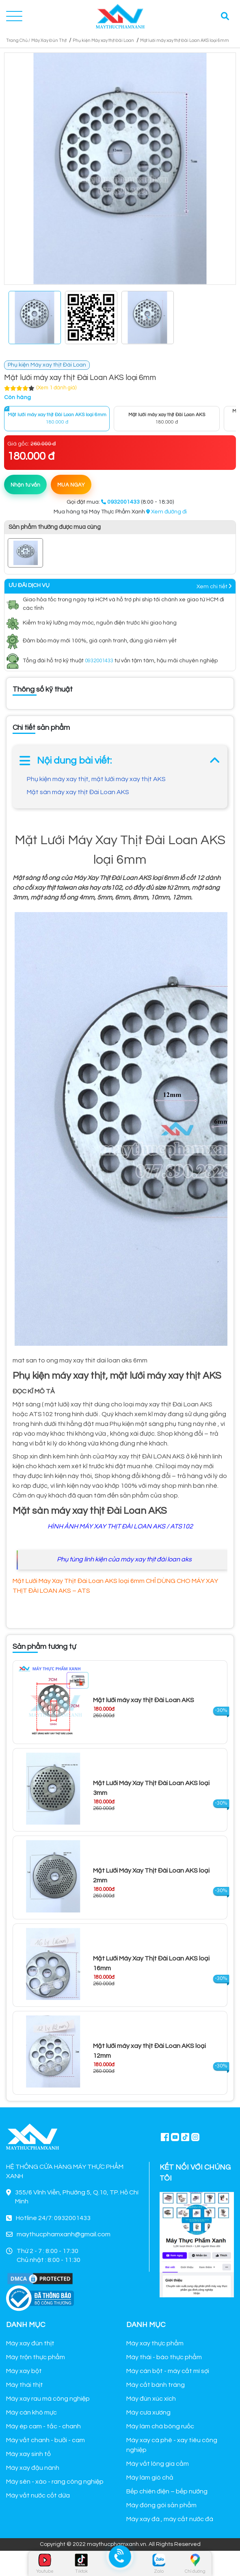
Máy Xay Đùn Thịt (49, 40)
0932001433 (99, 661)
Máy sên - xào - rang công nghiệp (55, 2481)
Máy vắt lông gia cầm (157, 2463)
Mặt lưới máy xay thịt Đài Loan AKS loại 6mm (184, 40)
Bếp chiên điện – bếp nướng (167, 2491)
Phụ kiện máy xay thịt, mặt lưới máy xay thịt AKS (96, 779)
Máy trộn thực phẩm (35, 2357)
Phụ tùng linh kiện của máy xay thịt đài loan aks (124, 1559)
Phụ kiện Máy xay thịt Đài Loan (103, 40)
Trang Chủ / (18, 40)
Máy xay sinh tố (28, 2454)
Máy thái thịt (24, 2385)
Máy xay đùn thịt (30, 2343)
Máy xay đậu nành (32, 2468)
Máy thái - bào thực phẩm (164, 2357)
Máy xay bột (24, 2371)
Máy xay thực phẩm (155, 2343)
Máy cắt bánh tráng (155, 2385)
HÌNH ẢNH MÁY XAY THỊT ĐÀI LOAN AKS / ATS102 (120, 1526)
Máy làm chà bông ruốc (160, 2426)
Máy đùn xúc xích (151, 2398)
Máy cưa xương (148, 2412)
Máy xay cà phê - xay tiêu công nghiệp (171, 2445)
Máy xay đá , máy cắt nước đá (169, 2519)
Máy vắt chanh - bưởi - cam (45, 2440)
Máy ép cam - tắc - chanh (43, 2426)
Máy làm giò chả (149, 2477)
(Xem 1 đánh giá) (56, 388)
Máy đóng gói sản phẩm (161, 2505)
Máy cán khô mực (31, 2412)
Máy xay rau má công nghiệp (48, 2398)
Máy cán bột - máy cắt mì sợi (167, 2371)
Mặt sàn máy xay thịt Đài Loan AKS (78, 792)
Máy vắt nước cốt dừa (38, 2495)
